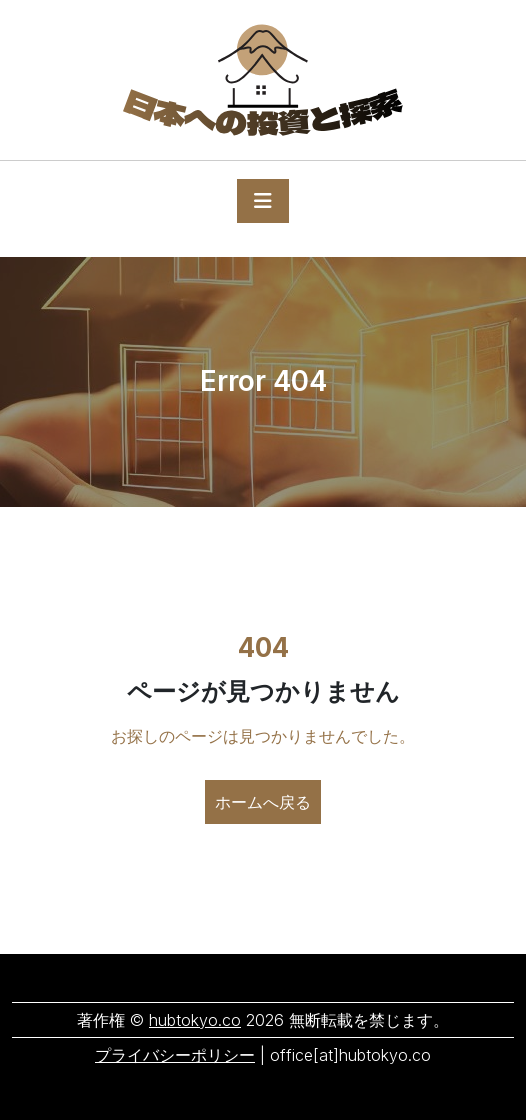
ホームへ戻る (263, 802)
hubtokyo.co (195, 1020)
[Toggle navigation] (263, 201)
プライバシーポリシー (175, 1055)
